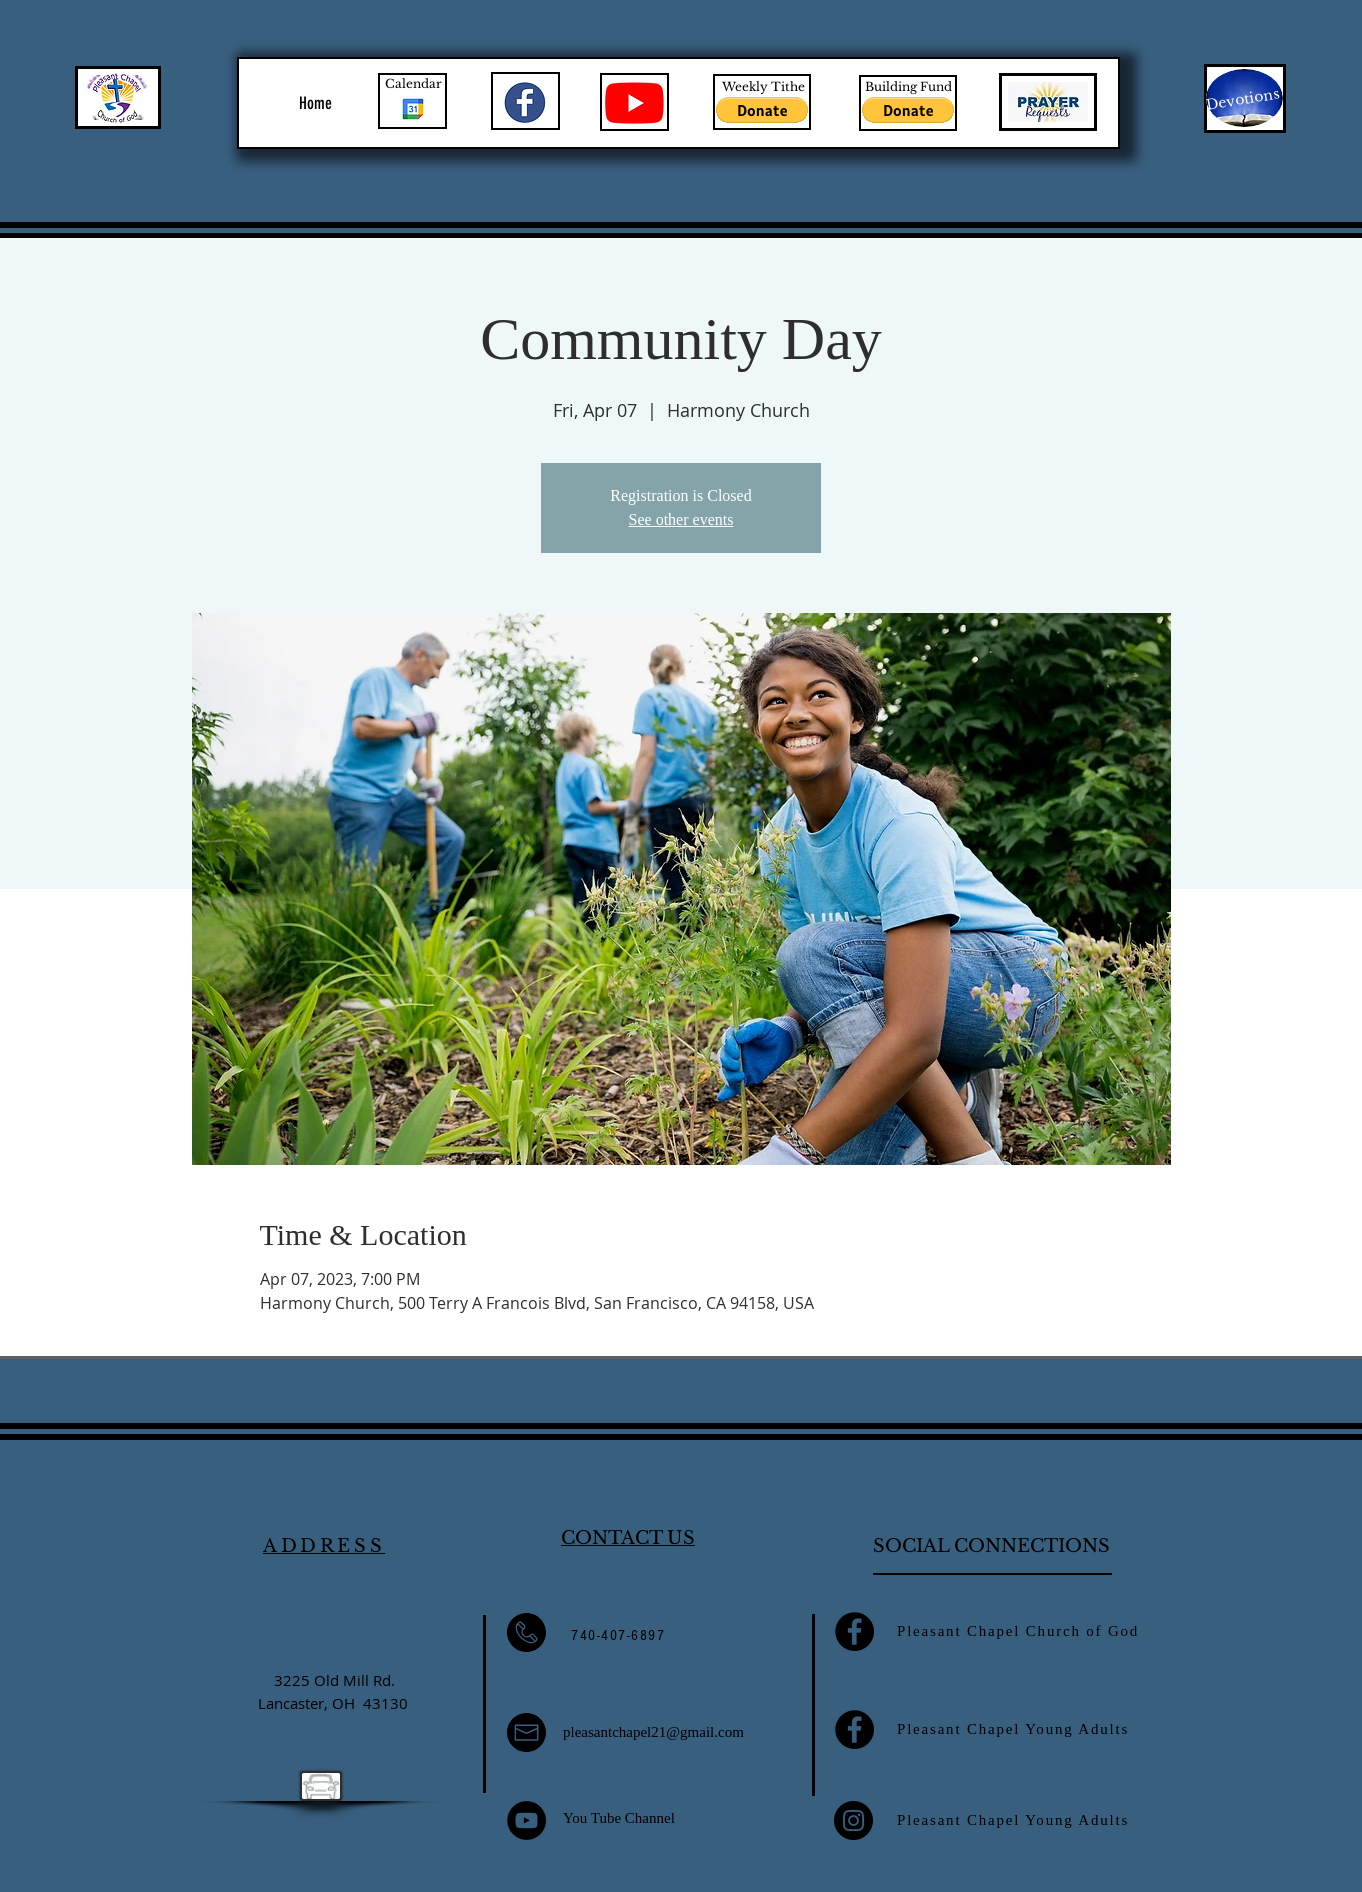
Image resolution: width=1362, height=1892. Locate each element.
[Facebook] (854, 1631)
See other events (681, 519)
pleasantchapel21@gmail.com (653, 1732)
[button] (762, 110)
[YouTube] (526, 1820)
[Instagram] (853, 1820)
